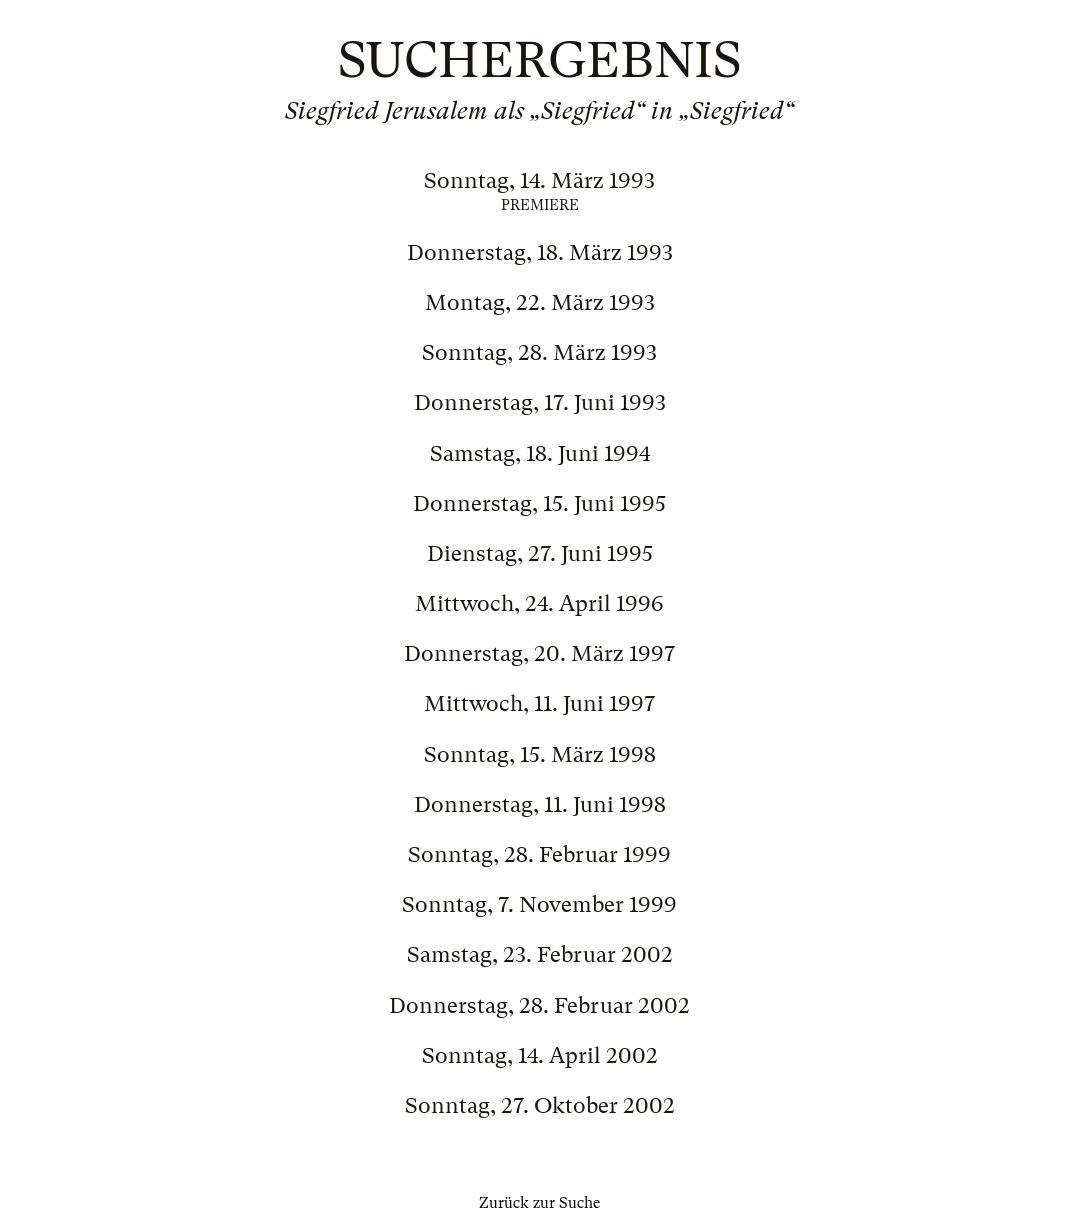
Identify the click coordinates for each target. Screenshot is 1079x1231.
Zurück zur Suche (539, 1203)
